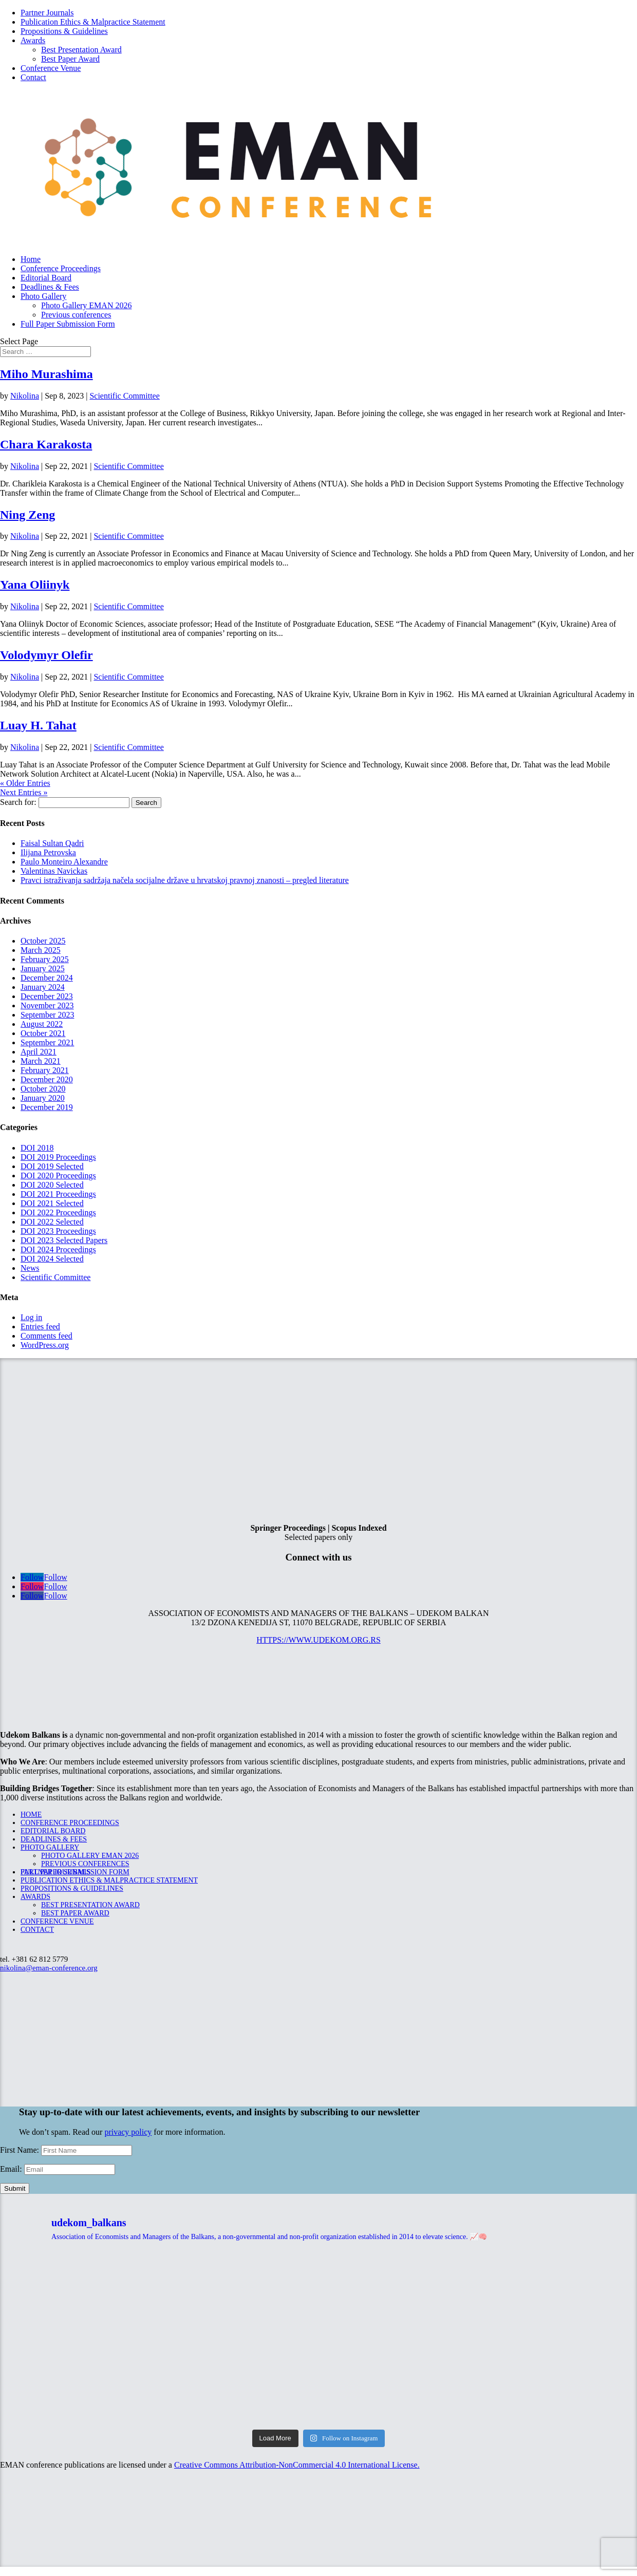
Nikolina (24, 395)
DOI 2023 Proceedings (58, 1231)
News (30, 1268)
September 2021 (47, 1042)
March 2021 (41, 1061)
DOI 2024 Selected (52, 1258)
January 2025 (43, 968)
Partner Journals (47, 12)
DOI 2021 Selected (52, 1203)
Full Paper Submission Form (68, 323)
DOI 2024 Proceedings (58, 1249)
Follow (55, 1577)
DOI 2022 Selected (52, 1221)
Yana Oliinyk (34, 584)
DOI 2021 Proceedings (58, 1194)
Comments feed (46, 1335)
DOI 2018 (37, 1147)
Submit (14, 2188)
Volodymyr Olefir (46, 655)
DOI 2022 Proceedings (58, 1212)
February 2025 (45, 959)
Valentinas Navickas (54, 871)
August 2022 (42, 1024)
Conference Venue (51, 68)
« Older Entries (25, 783)
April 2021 (39, 1051)
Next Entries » (23, 792)
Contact (33, 77)
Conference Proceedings (61, 268)
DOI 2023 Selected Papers (64, 1240)
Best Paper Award (70, 58)
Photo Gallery (43, 296)
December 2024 (47, 977)
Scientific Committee (124, 395)
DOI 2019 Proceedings (58, 1157)
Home (31, 259)
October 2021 (43, 1033)
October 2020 (43, 1088)
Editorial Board (46, 277)
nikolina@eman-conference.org (49, 1968)
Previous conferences (76, 314)
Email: (12, 2169)
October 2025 (43, 940)
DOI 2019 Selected (52, 1166)
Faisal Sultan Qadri (52, 843)
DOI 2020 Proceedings (58, 1175)
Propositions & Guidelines (64, 31)
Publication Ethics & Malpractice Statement (93, 21)
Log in (31, 1317)
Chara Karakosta (46, 444)
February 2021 (45, 1070)
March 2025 (41, 950)
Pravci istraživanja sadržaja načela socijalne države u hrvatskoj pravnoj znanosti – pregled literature (185, 880)
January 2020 (43, 1098)
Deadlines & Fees (50, 287)
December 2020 (47, 1079)
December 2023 (47, 996)
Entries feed (40, 1326)
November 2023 (47, 1005)
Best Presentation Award (81, 49)
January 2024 (43, 987)
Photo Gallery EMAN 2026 (86, 305)
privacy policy (128, 2132)
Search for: (18, 802)
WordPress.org (45, 1345)
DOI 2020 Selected (52, 1184)
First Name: (20, 2150)
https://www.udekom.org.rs (318, 1639)
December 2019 (47, 1107)
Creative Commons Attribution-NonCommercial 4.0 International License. (297, 2464)
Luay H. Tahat (38, 725)
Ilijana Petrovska (48, 852)
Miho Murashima (46, 374)
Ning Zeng (27, 514)
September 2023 (47, 1014)
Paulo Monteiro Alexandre (64, 861)
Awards (33, 40)
